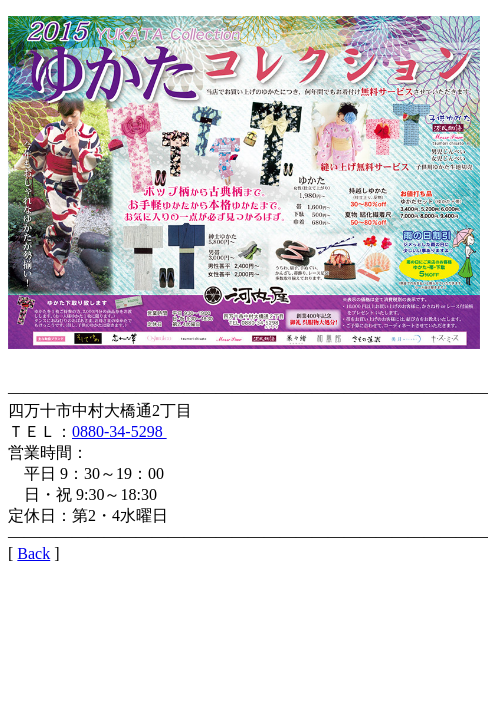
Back (33, 553)
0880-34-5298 (119, 431)
